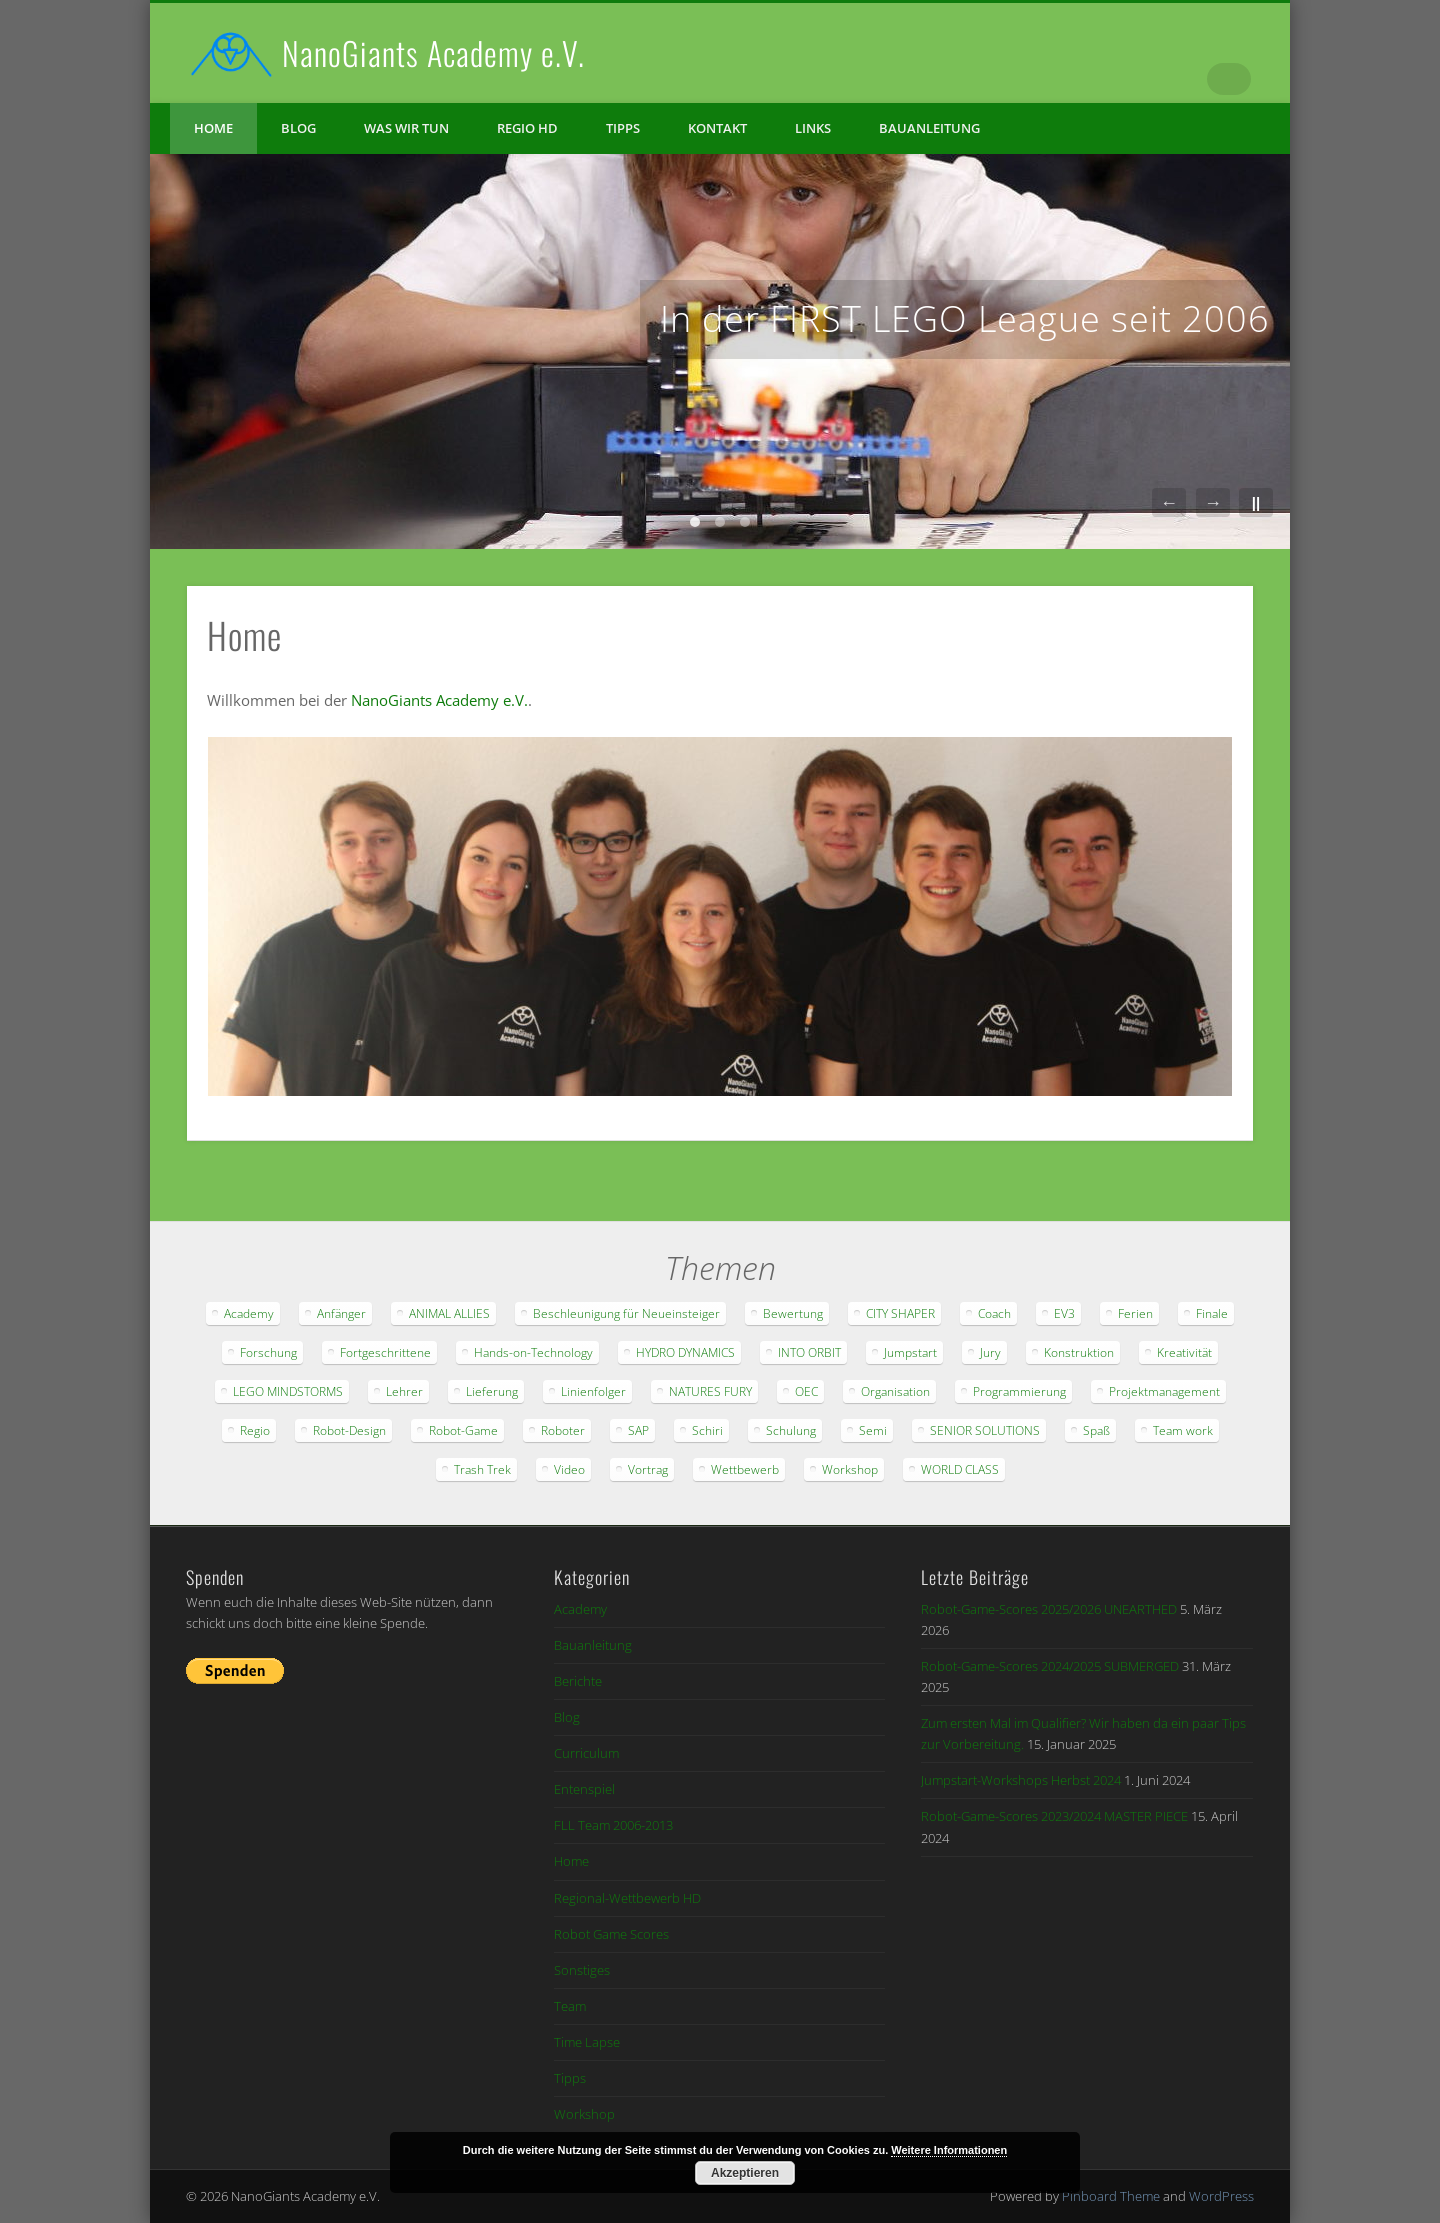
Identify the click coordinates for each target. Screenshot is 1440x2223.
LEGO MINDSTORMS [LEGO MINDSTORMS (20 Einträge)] (288, 1391)
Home (213, 128)
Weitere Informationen (949, 2150)
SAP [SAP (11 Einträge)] (638, 1430)
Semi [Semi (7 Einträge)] (873, 1430)
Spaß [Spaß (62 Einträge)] (1096, 1430)
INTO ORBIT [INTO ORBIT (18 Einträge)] (809, 1352)
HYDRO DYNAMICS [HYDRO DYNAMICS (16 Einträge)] (685, 1352)
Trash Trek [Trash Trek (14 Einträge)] (482, 1469)
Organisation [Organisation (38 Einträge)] (895, 1391)
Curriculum (586, 1753)
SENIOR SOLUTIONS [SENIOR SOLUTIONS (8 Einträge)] (985, 1430)
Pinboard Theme (1111, 2196)
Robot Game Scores (611, 1934)
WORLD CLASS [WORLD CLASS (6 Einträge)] (960, 1469)
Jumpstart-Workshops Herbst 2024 (1021, 1780)
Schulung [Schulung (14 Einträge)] (791, 1430)
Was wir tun (406, 128)
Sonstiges (582, 1970)
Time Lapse (587, 2042)
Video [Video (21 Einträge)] (569, 1469)
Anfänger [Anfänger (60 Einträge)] (341, 1313)
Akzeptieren (745, 2173)
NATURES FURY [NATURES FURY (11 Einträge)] (710, 1391)
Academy (580, 1609)
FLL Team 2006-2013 (613, 1825)
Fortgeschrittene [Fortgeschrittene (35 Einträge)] (385, 1352)
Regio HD (527, 128)
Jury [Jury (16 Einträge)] (990, 1352)
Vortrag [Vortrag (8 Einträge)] (648, 1469)
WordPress (1221, 2196)
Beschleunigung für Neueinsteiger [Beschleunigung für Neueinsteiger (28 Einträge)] (626, 1313)
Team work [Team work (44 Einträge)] (1183, 1430)
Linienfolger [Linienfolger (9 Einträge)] (593, 1391)
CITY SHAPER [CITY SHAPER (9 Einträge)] (900, 1313)
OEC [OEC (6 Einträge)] (806, 1391)
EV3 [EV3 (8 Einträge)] (1064, 1313)
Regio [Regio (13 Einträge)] (255, 1430)
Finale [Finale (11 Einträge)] (1212, 1313)
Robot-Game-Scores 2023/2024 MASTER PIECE (1054, 1816)
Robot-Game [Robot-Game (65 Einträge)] (463, 1430)
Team (570, 2006)
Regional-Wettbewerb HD (627, 1898)
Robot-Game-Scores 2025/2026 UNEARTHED (1049, 1609)
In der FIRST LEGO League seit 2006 (965, 318)
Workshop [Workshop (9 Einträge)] (850, 1469)
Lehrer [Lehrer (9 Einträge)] (404, 1391)
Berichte (578, 1681)
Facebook (1153, 79)
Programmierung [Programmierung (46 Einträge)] (1019, 1391)
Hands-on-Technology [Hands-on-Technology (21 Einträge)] (533, 1352)
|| (1256, 502)
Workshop (584, 2114)
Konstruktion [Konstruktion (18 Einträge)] (1079, 1352)
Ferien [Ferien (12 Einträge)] (1135, 1313)
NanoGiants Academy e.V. (433, 52)
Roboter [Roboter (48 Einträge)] (563, 1430)
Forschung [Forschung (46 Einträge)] (268, 1352)
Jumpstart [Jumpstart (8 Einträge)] (910, 1352)
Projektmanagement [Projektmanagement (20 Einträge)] (1164, 1391)
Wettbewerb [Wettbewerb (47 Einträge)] (745, 1469)
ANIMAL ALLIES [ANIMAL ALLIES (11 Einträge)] (449, 1313)
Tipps (623, 128)
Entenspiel (584, 1789)
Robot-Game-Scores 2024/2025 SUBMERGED (1050, 1666)
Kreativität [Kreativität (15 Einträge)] (1184, 1352)
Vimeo (1194, 79)
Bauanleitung (929, 128)
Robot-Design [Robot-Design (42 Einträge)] (349, 1430)
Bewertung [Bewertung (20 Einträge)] (793, 1313)
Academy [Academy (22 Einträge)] (249, 1313)
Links (813, 128)
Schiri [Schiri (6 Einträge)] (707, 1430)
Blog (298, 128)
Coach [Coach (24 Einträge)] (994, 1313)
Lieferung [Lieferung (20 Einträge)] (492, 1391)
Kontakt (717, 128)
